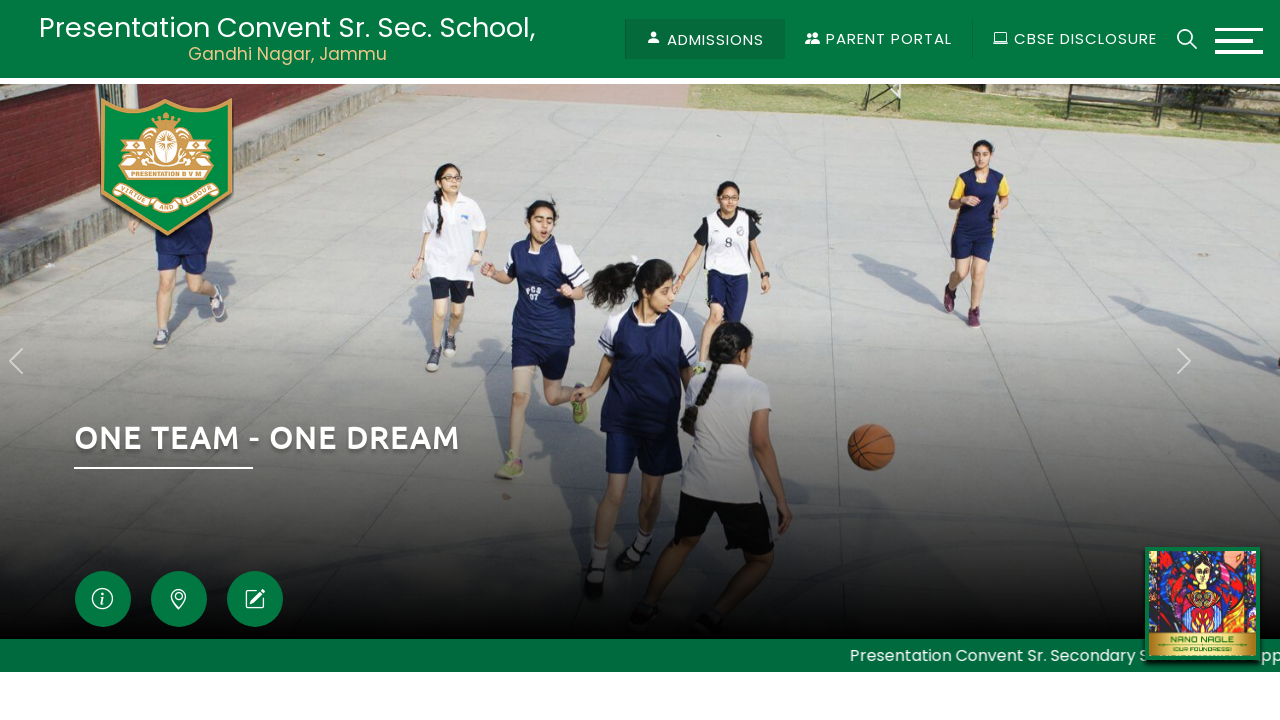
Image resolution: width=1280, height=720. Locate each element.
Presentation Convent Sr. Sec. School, (287, 38)
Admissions (715, 39)
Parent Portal (878, 38)
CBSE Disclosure (1075, 38)
